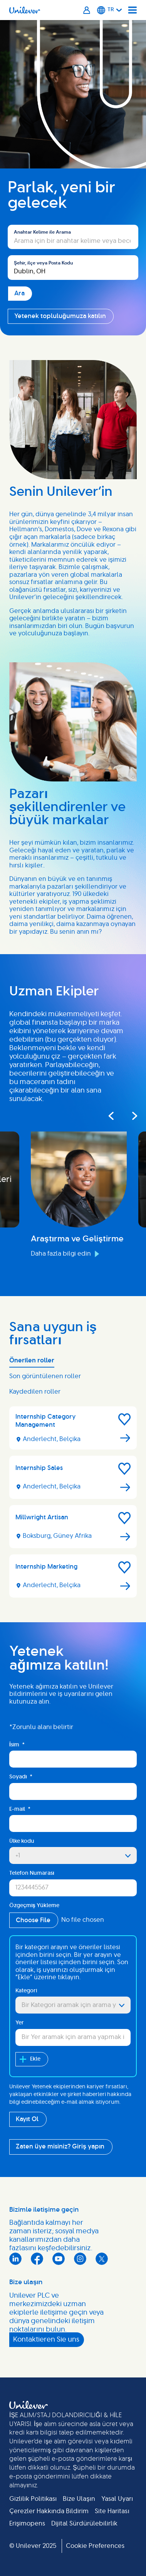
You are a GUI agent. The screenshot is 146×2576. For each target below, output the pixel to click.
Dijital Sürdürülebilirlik (84, 2523)
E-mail (19, 1809)
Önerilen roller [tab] (31, 1360)
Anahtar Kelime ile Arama (42, 232)
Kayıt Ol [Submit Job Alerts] (27, 2119)
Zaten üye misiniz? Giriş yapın (60, 2146)
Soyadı (20, 1777)
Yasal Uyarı (117, 2499)
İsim (17, 1745)
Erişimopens (27, 2523)
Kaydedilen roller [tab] (34, 1392)
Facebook (37, 2259)
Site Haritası (112, 2511)
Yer (19, 2022)
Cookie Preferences (95, 2546)
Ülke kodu (21, 1841)
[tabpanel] (73, 1505)
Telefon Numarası (31, 1873)
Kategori (26, 1990)
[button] (124, 1419)
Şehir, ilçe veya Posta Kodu (43, 263)
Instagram (80, 2259)
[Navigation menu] (132, 10)
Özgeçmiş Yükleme (34, 1905)
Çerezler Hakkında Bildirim (49, 2511)
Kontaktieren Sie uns (46, 2339)
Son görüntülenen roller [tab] (45, 1376)
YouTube (58, 2259)
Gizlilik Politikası (33, 2499)
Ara (13, 220)
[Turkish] (109, 10)
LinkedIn (15, 2259)
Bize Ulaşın (79, 2499)
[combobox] (73, 267)
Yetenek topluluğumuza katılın (60, 316)
